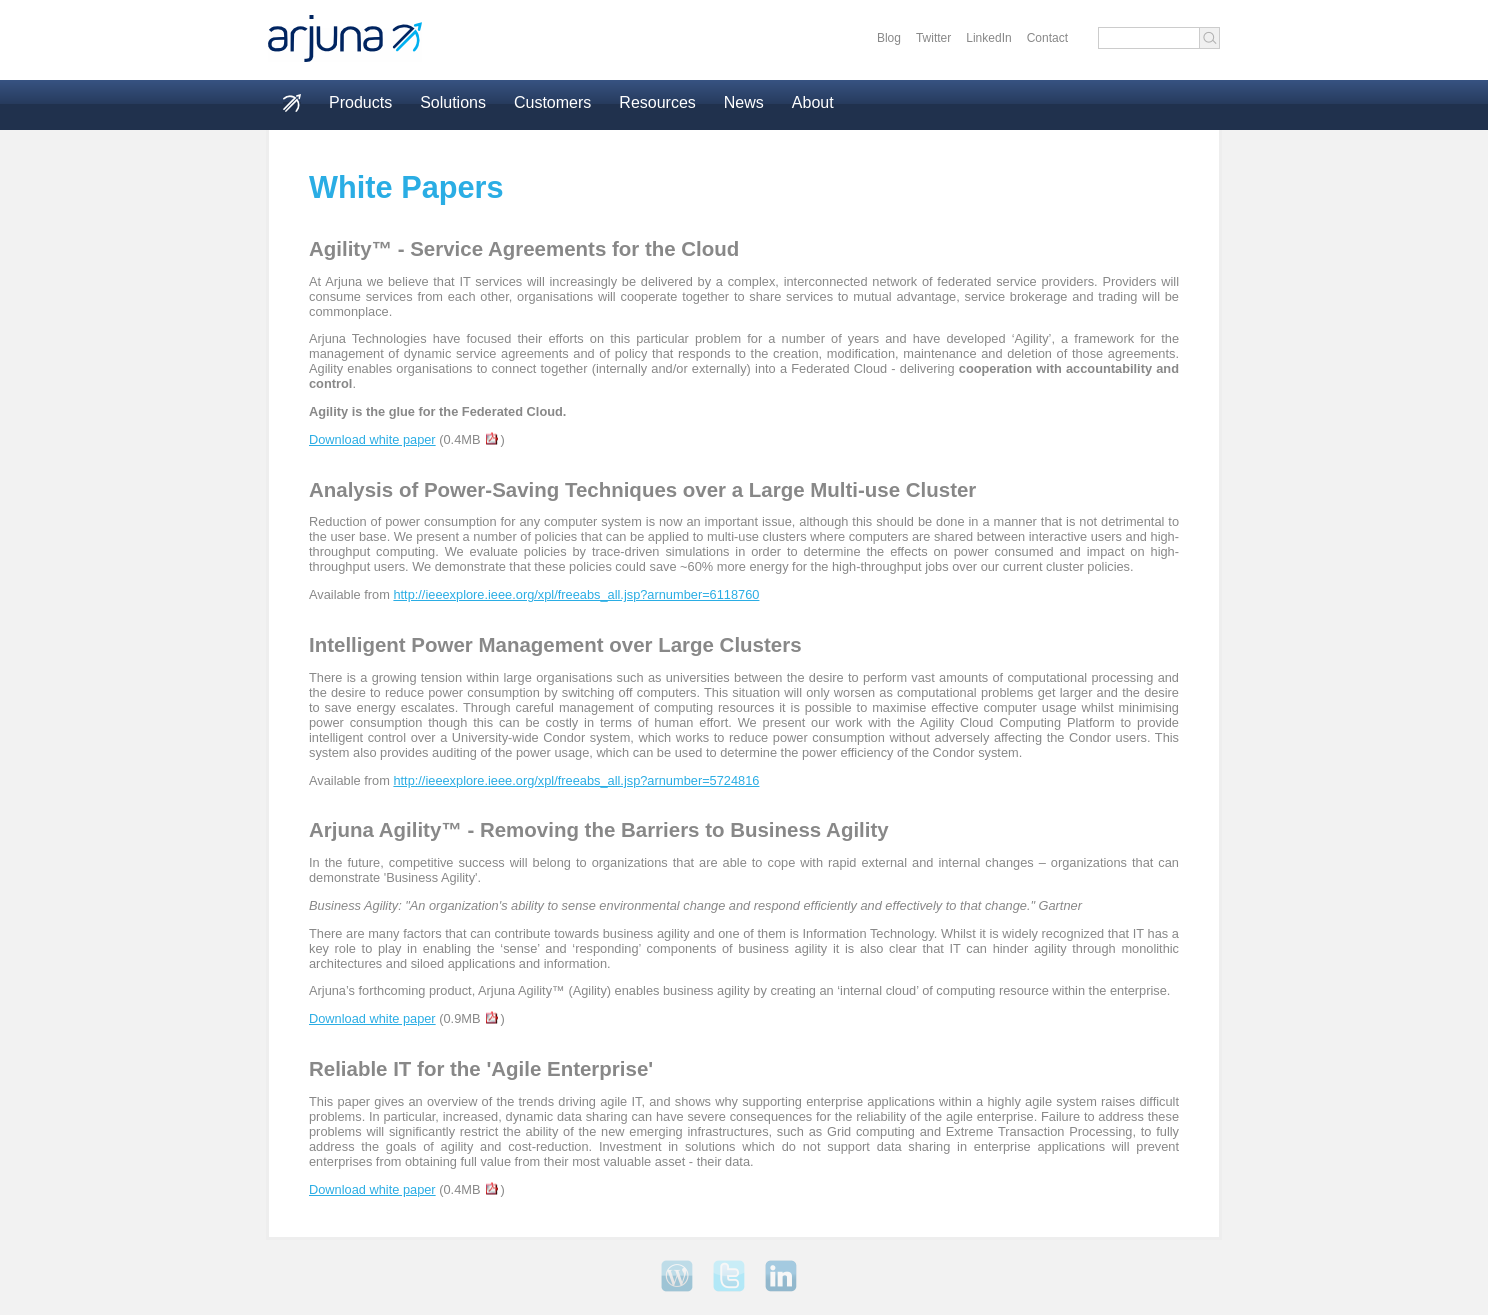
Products (360, 102)
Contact (1047, 38)
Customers (552, 102)
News (744, 102)
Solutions (453, 102)
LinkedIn (988, 38)
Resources (657, 102)
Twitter (933, 38)
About (813, 102)
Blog (889, 38)
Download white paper (372, 439)
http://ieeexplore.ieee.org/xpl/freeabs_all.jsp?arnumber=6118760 (576, 594)
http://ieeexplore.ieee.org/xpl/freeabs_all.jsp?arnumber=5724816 (576, 780)
